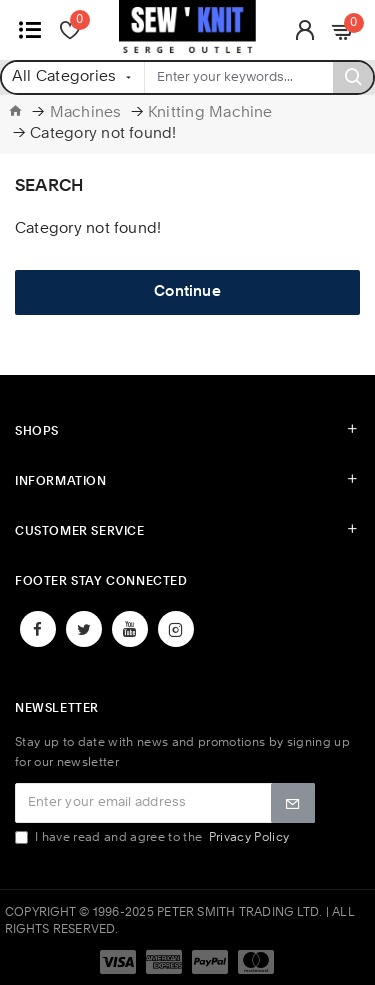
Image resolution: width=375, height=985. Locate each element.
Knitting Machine (210, 113)
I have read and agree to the (153, 837)
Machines (86, 113)
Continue (187, 292)
